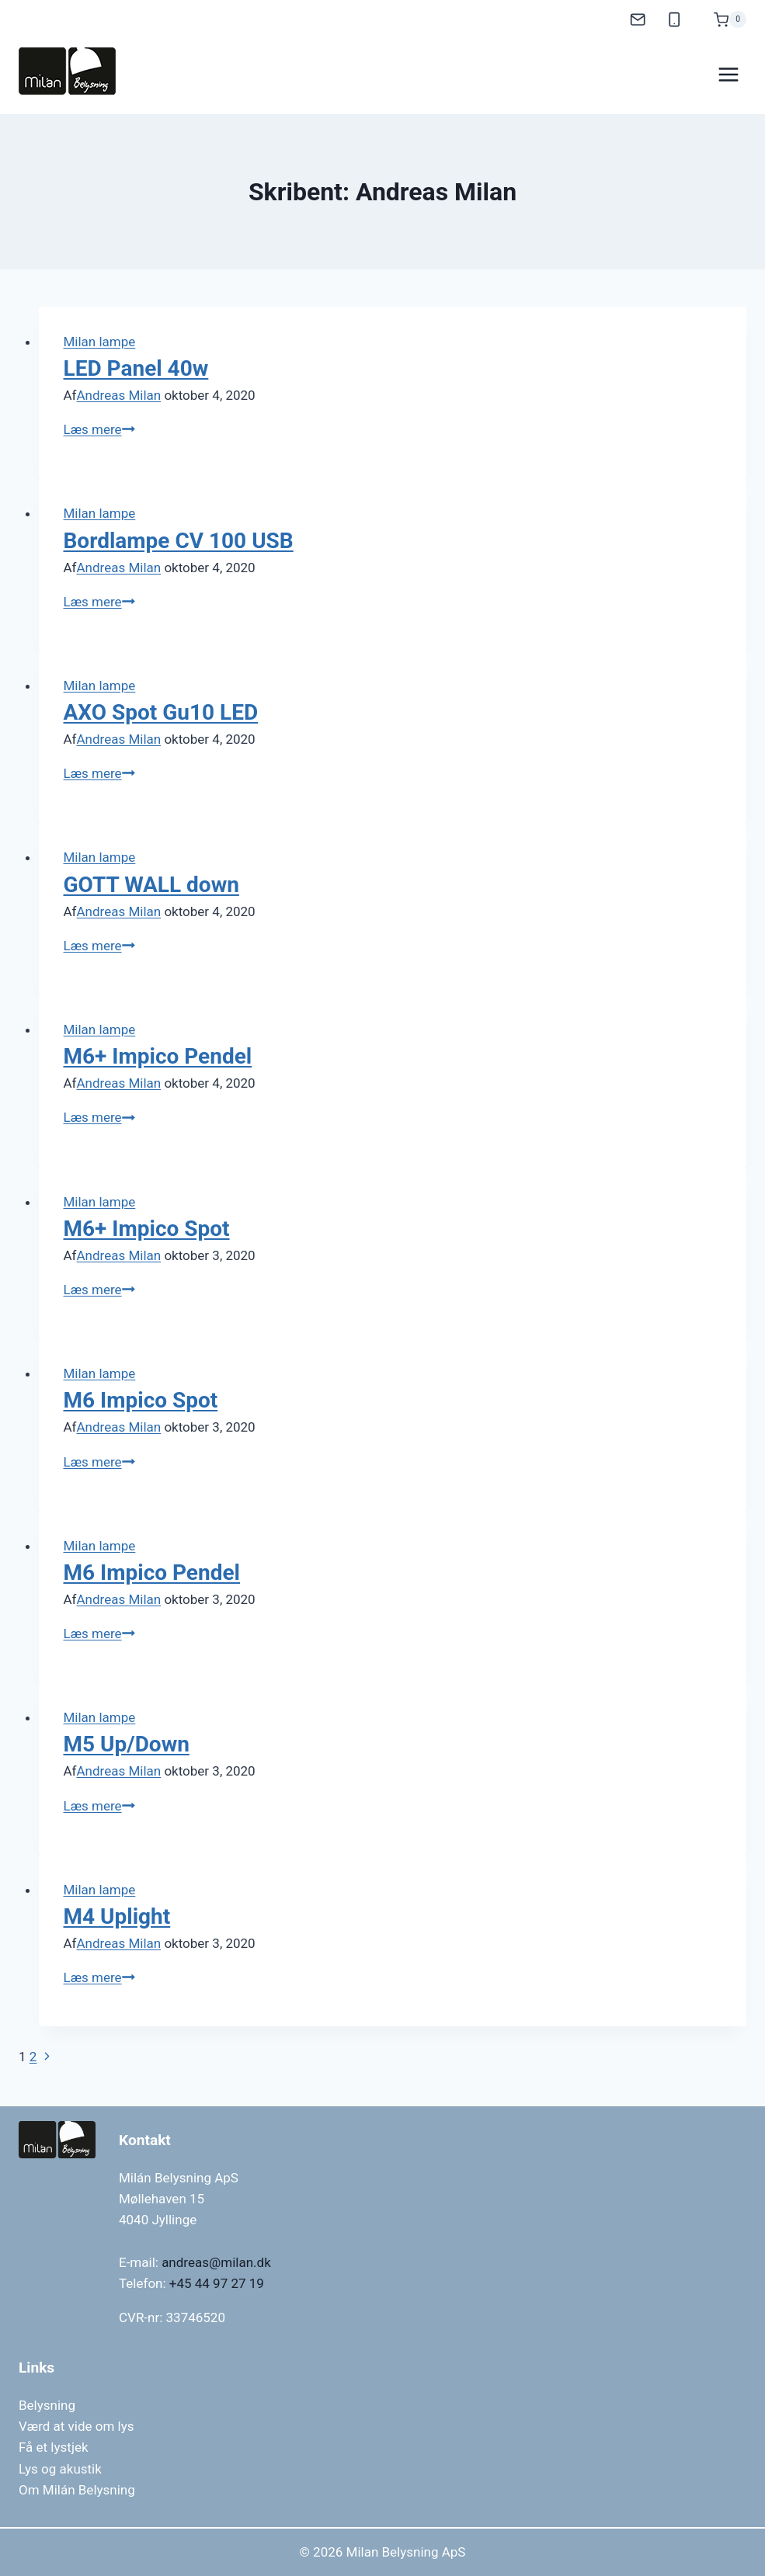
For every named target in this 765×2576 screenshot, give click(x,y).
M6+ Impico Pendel (158, 1056)
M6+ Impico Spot (147, 1228)
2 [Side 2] (33, 2056)
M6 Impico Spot (141, 1400)
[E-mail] (638, 20)
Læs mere (99, 429)
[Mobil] (674, 20)
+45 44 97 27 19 (216, 2283)
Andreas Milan (119, 395)
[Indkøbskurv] (722, 17)
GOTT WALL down (151, 884)
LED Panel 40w (136, 368)
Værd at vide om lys (76, 2426)
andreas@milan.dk (216, 2262)
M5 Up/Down (127, 1744)
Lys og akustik (60, 2469)
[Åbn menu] (728, 75)
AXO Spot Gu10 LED (161, 712)
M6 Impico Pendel (152, 1572)
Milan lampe (100, 341)
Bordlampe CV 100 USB (179, 541)
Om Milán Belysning (77, 2490)
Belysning (47, 2405)
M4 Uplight (117, 1916)
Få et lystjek (54, 2447)
